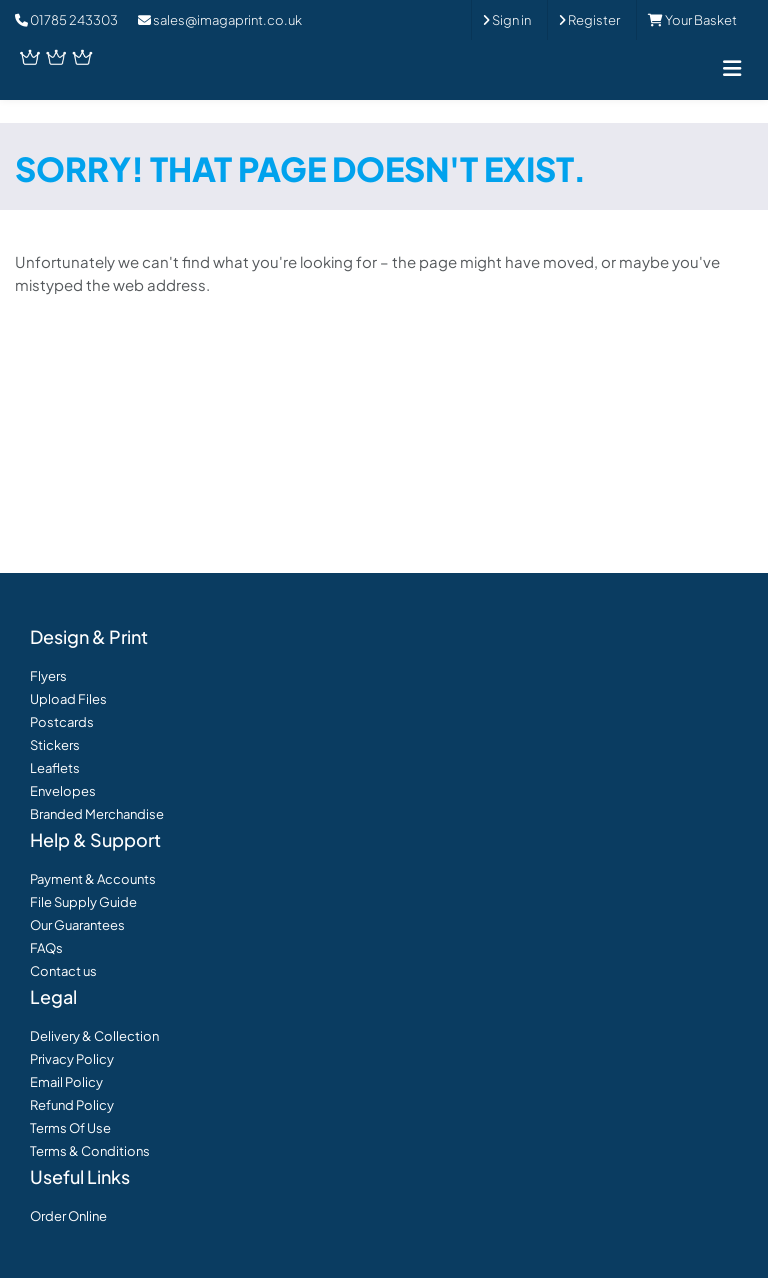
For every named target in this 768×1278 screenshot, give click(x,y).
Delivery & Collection (94, 1036)
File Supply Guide (83, 902)
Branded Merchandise (97, 814)
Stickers (55, 745)
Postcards (62, 722)
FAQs (46, 948)
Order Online (68, 1216)
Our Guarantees (77, 925)
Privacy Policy (72, 1059)
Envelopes (63, 791)
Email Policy (66, 1082)
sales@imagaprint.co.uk (220, 20)
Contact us (63, 971)
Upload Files (68, 699)
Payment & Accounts (93, 879)
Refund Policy (72, 1105)
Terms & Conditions (90, 1151)
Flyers (48, 676)
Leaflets (55, 768)
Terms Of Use (70, 1128)
